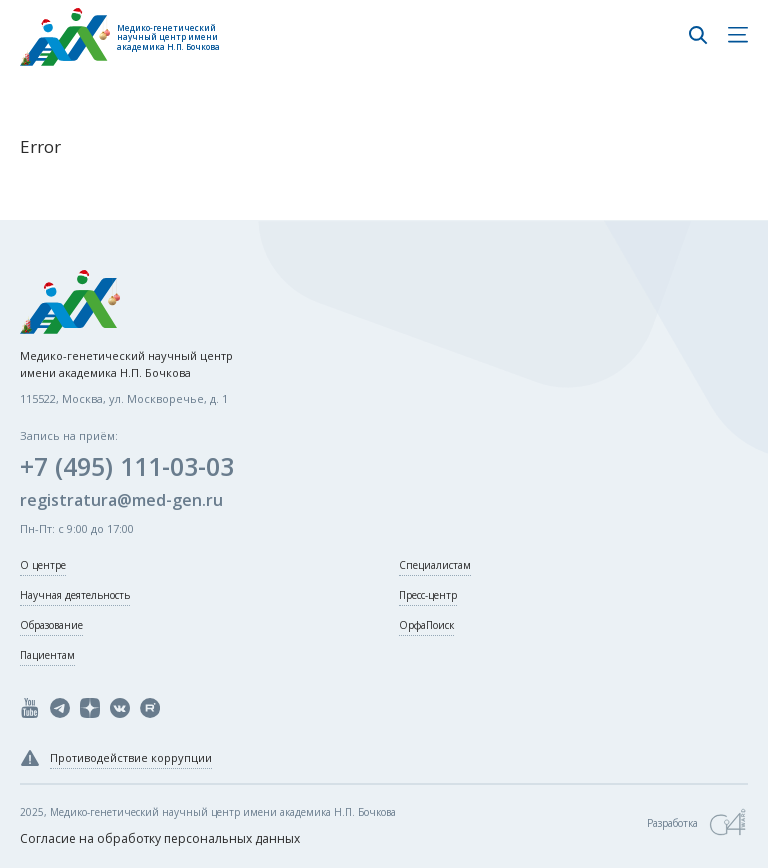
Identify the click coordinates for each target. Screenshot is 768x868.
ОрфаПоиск (426, 625)
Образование (51, 625)
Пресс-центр (428, 595)
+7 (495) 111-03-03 (127, 466)
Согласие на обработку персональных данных (160, 838)
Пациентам (47, 655)
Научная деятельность (75, 595)
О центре (43, 565)
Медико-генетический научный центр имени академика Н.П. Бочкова (168, 37)
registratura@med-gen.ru (121, 500)
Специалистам (435, 565)
